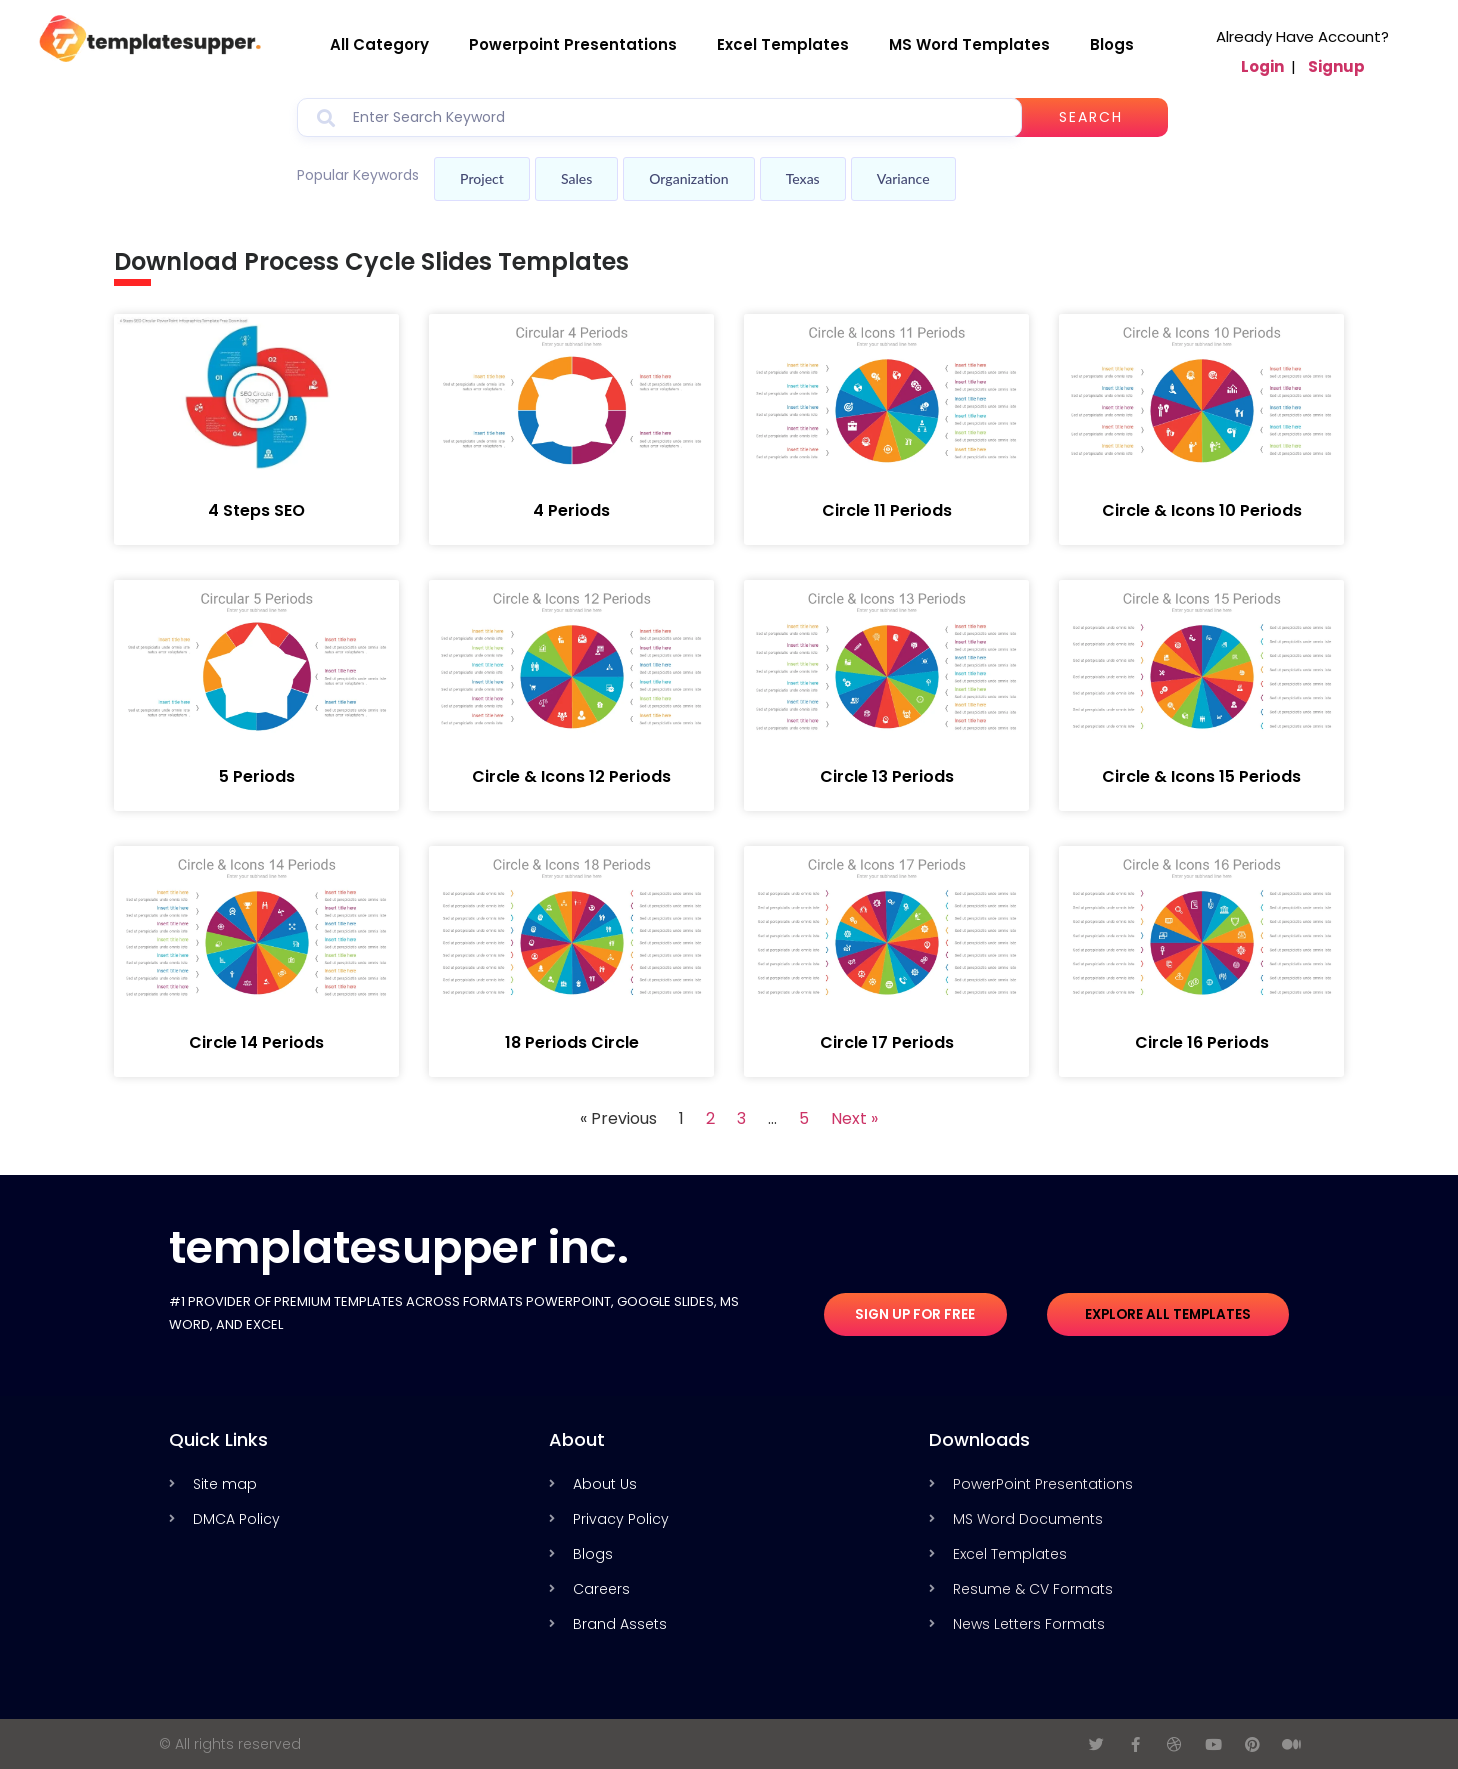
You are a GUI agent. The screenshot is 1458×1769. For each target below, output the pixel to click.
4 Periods (571, 510)
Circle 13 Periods (887, 776)
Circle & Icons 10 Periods (1202, 510)
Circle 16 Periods (1202, 1042)
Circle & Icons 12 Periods (571, 776)
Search (1101, 117)
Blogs (1112, 44)
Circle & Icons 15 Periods (1201, 776)
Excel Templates (783, 44)
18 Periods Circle (572, 1042)
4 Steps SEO (256, 510)
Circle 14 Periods (256, 1042)
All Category (379, 44)
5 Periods (257, 776)
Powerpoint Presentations (573, 44)
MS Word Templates (969, 44)
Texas (803, 178)
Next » (854, 1118)
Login (1262, 66)
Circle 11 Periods (887, 510)
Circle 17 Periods (887, 1042)
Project (482, 178)
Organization (688, 178)
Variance (903, 178)
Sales (576, 178)
